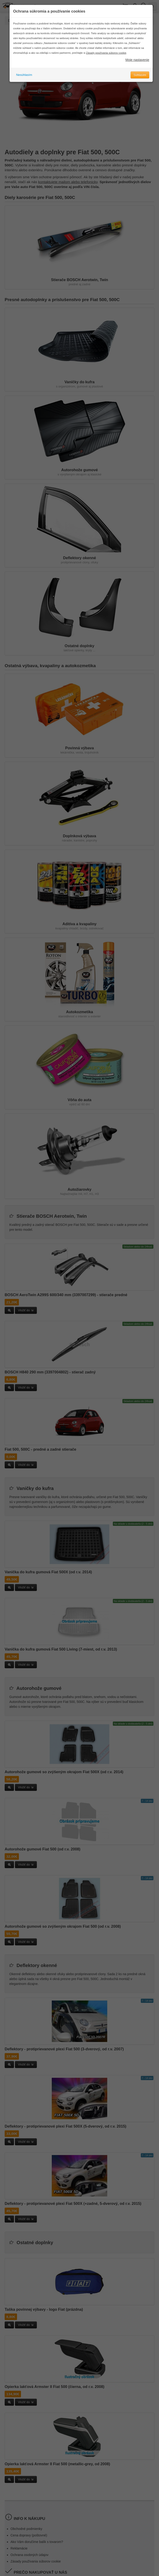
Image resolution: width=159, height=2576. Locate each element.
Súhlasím (140, 75)
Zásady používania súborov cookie (106, 52)
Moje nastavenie (137, 60)
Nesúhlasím (24, 75)
